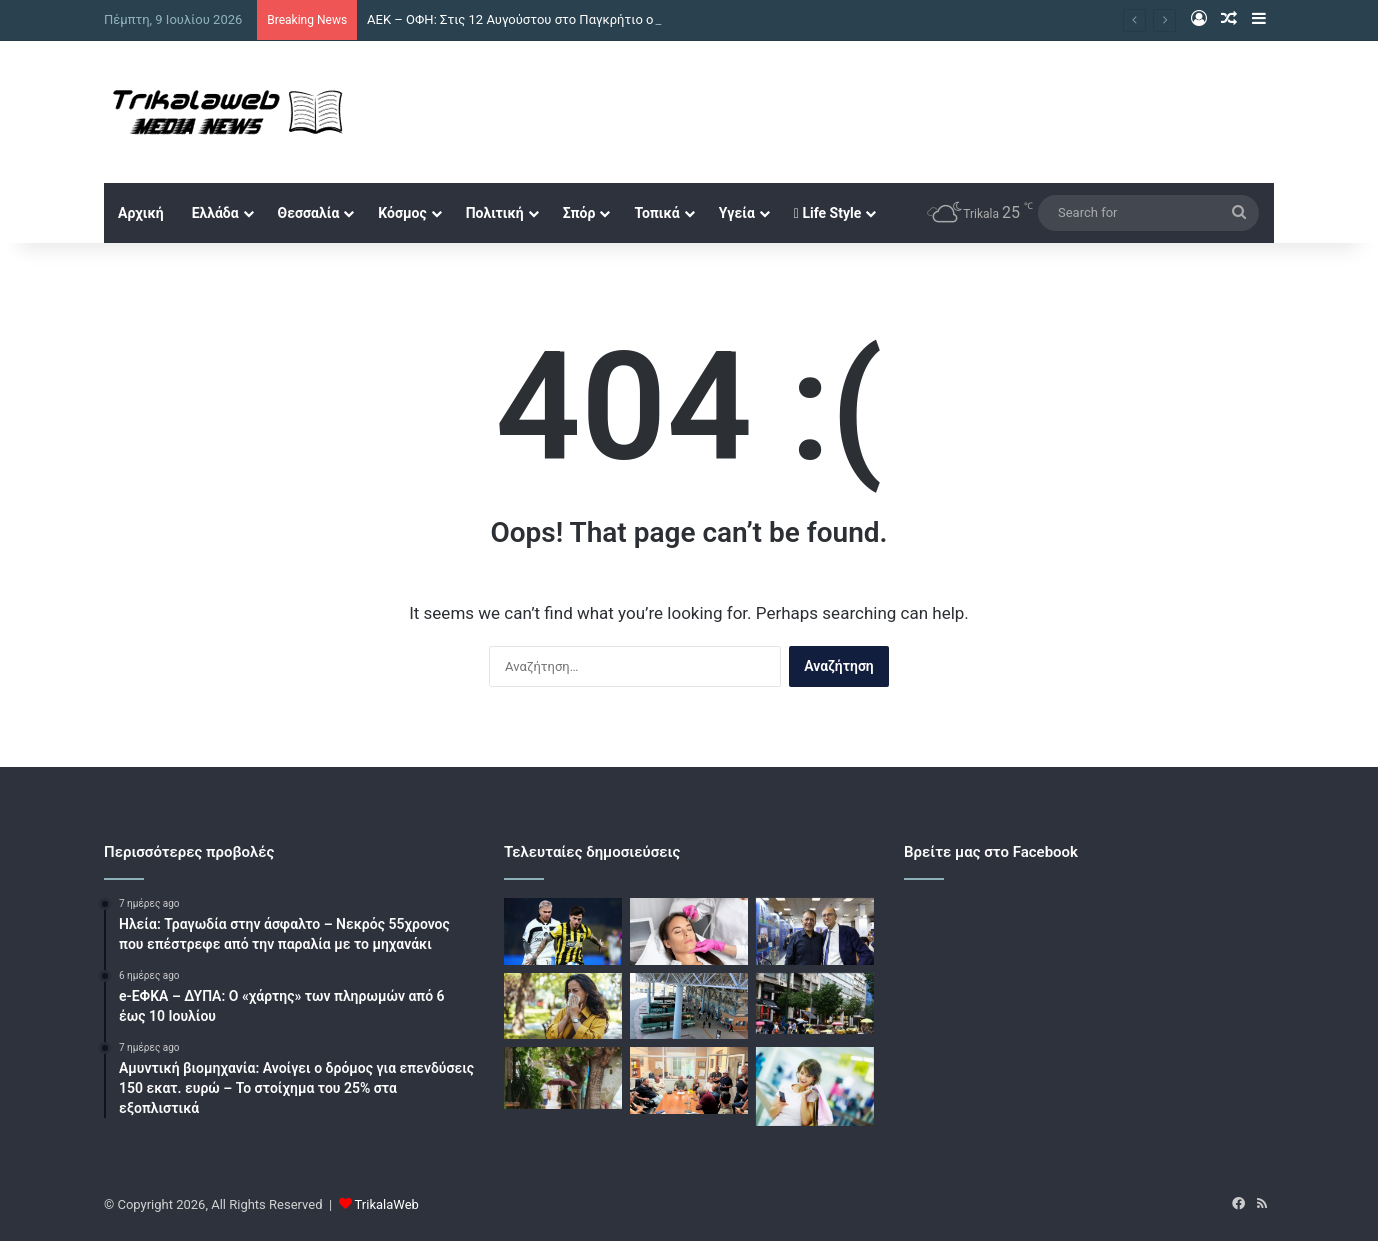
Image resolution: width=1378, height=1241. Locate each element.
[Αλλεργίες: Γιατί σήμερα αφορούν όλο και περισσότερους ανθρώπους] (563, 1006)
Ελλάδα (215, 213)
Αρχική (141, 213)
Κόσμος (402, 213)
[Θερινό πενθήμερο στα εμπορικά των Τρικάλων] (815, 1086)
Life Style (827, 213)
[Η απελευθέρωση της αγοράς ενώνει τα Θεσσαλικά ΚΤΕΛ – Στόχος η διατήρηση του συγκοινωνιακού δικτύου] (689, 1006)
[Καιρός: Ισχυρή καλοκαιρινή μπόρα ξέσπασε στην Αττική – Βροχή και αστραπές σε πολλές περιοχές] (815, 1004)
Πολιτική (495, 213)
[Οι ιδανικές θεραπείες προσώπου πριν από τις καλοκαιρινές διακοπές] (689, 931)
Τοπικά (656, 213)
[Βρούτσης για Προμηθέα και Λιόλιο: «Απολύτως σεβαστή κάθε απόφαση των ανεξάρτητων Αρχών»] (815, 931)
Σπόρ (579, 213)
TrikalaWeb (387, 1204)
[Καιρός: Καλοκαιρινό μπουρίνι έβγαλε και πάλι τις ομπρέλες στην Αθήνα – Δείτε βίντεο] (563, 1078)
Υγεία (737, 213)
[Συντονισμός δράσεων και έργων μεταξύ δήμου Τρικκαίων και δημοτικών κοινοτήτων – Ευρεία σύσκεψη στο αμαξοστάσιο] (689, 1080)
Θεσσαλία (309, 213)
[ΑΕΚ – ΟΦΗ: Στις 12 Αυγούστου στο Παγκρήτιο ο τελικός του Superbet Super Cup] (563, 931)
